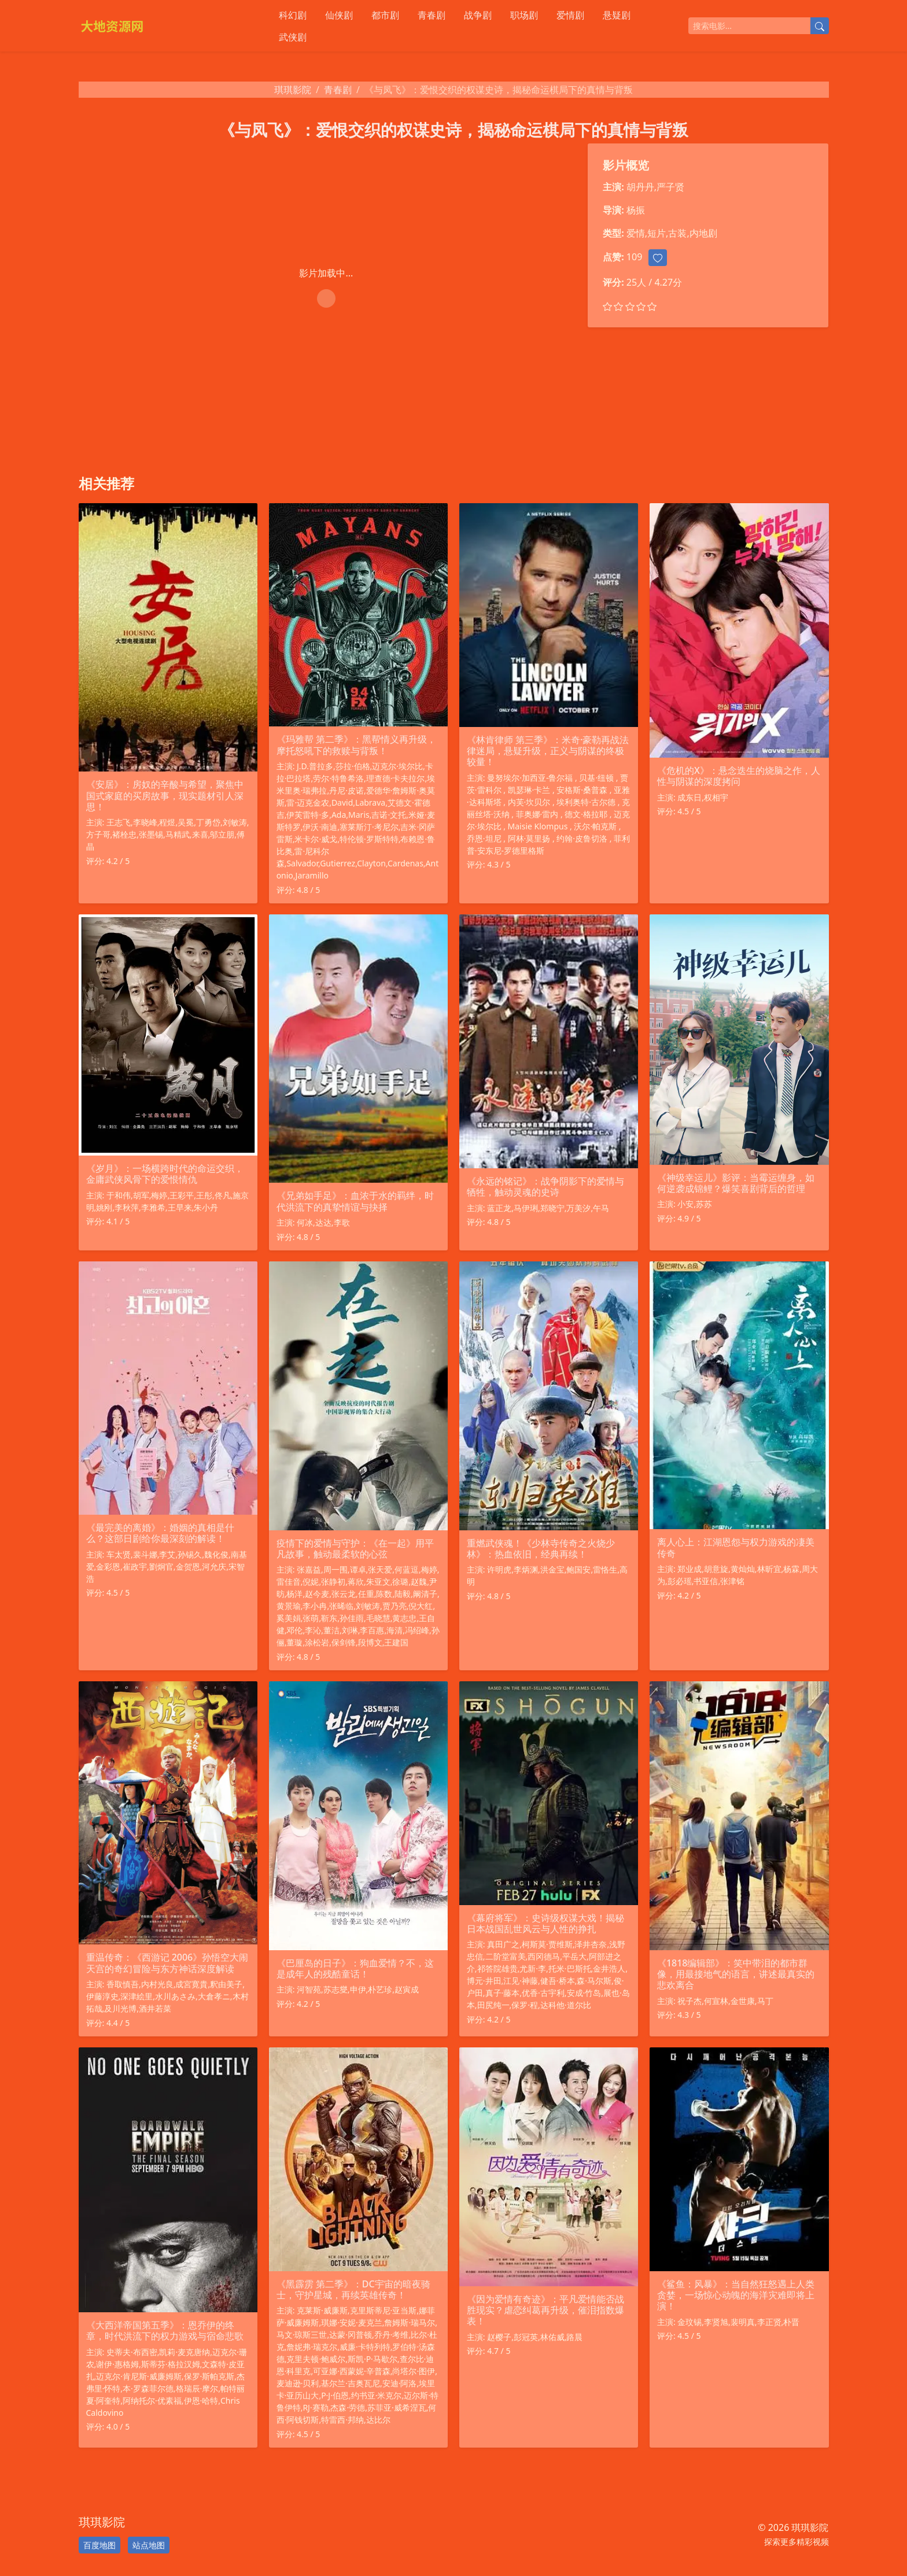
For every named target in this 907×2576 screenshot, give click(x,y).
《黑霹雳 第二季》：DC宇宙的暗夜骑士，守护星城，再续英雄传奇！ (353, 2289)
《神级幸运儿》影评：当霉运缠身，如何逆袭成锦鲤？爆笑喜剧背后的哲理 (735, 1183)
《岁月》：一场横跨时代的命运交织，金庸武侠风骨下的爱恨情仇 (165, 1174)
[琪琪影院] (167, 26)
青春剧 (431, 15)
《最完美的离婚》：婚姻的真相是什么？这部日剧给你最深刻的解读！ (160, 1533)
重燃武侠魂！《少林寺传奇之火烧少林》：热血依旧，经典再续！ (541, 1548)
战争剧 (478, 15)
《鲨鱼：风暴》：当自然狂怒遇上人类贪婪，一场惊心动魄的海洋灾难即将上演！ (735, 2295)
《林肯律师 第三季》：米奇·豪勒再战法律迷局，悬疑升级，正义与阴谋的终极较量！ (548, 750)
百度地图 (99, 2545)
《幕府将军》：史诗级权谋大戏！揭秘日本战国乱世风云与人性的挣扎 (545, 1923)
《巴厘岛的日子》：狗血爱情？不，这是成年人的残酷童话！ (355, 1968)
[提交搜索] (819, 25)
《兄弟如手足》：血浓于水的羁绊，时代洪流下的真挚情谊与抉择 (355, 1201)
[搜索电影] (749, 25)
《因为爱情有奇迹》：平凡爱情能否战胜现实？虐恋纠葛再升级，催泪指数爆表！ (545, 2310)
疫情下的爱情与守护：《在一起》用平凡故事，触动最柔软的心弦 (355, 1548)
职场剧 (524, 15)
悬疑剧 (617, 15)
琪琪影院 (292, 89)
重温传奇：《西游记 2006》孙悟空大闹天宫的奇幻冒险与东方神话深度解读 (167, 1963)
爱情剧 (570, 15)
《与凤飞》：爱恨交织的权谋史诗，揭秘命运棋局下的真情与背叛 (453, 130)
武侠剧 (293, 37)
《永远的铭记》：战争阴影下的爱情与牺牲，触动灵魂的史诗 (545, 1186)
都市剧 (385, 15)
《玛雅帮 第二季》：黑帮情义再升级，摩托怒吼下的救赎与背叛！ (356, 744)
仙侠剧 (339, 15)
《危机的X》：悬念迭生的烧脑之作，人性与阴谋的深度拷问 (738, 776)
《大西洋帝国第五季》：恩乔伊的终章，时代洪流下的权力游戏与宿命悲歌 (165, 2330)
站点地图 (148, 2545)
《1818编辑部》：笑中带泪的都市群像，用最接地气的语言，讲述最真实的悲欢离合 (735, 1974)
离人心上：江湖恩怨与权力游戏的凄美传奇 (735, 1547)
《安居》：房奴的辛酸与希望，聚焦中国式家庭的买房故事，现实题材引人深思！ (165, 795)
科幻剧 (293, 15)
